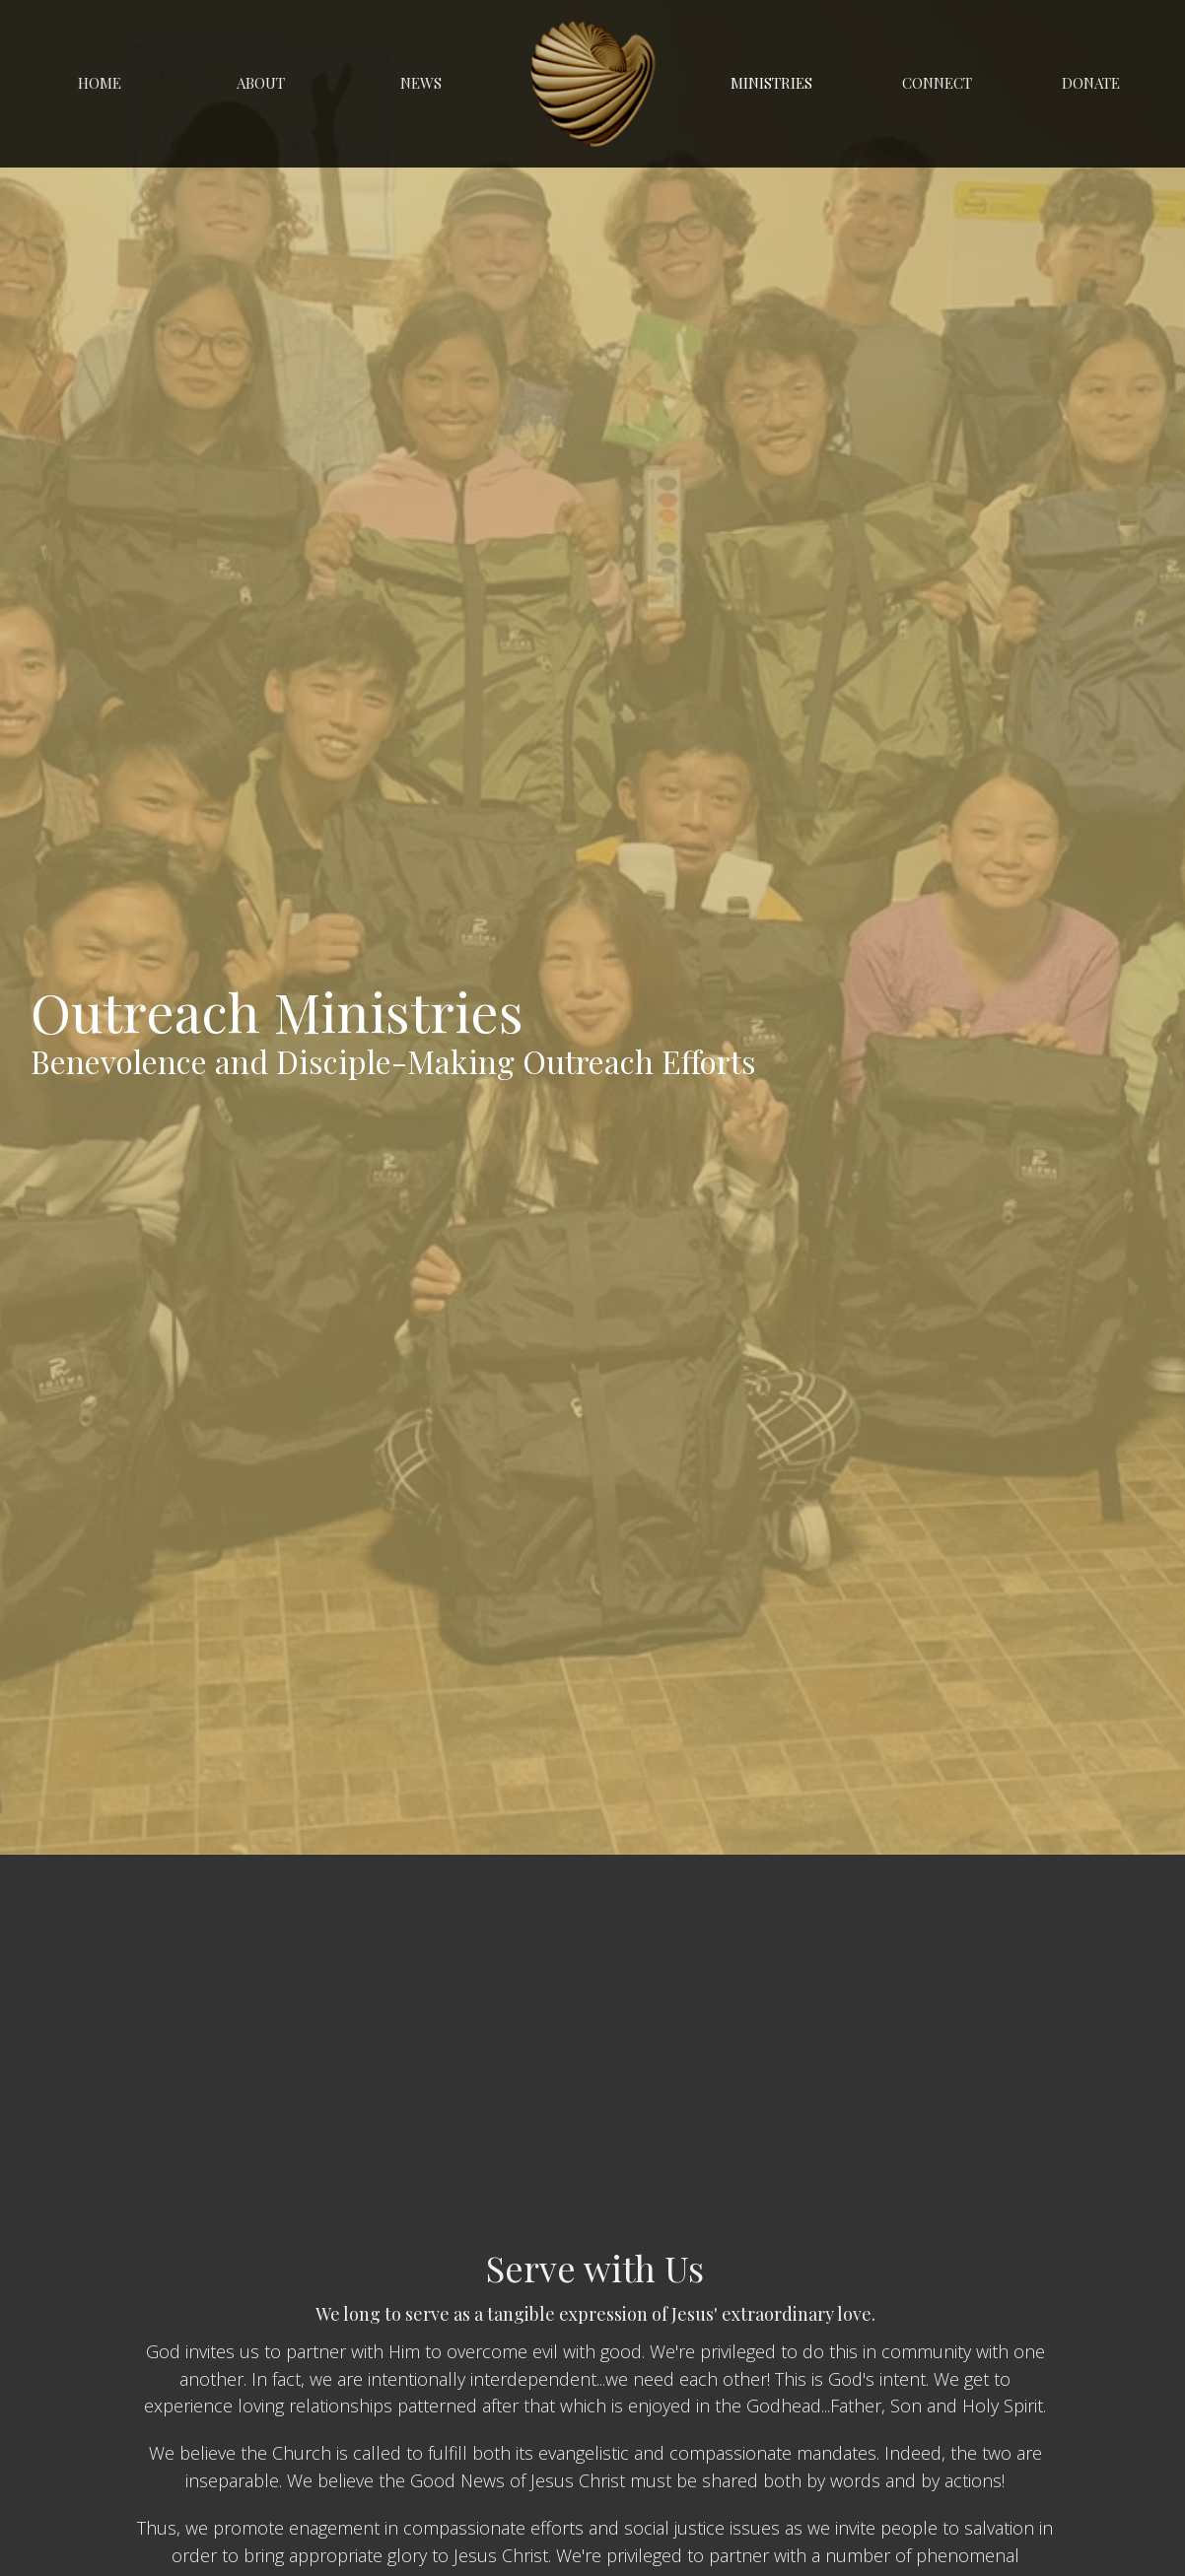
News (421, 83)
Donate (1091, 83)
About (261, 83)
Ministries (771, 83)
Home (99, 83)
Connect (937, 83)
